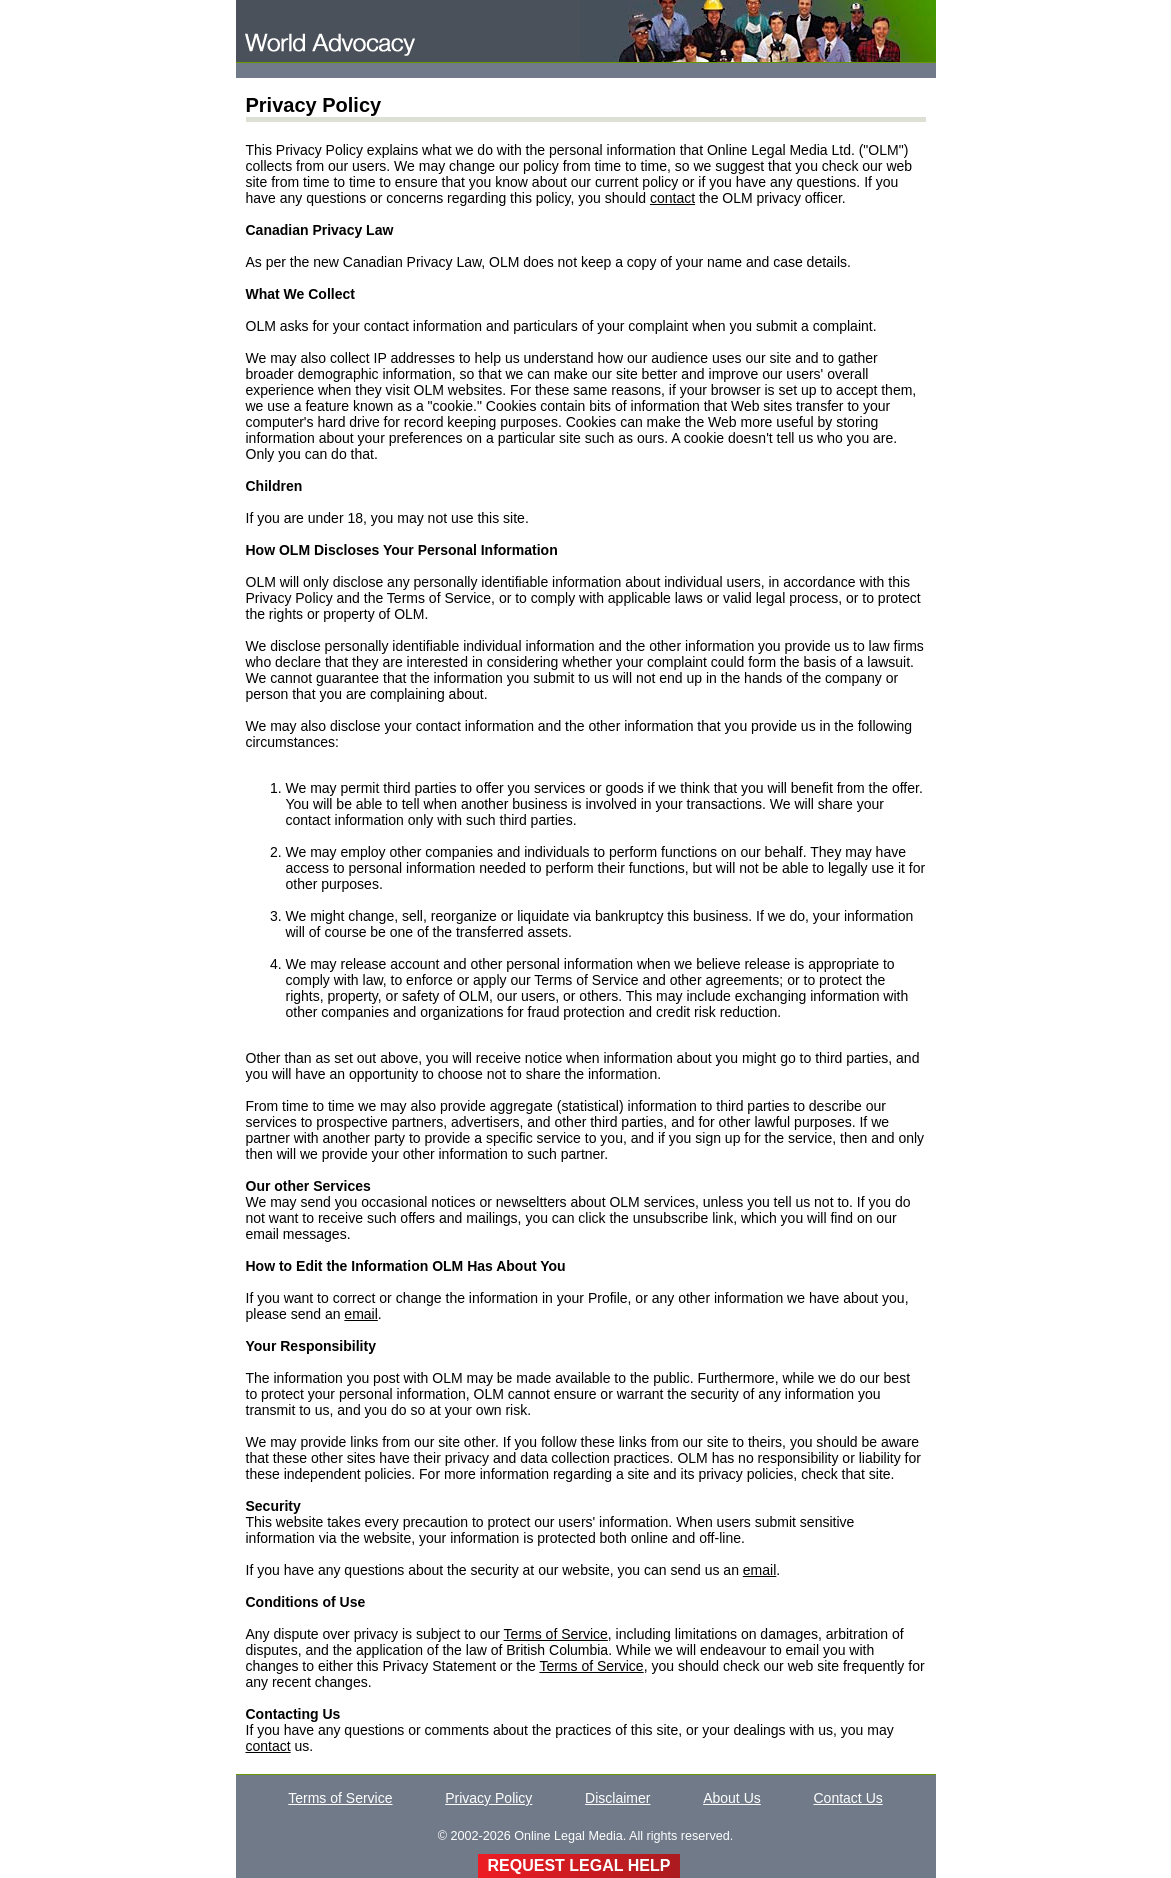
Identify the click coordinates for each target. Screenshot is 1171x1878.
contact (672, 198)
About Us (732, 1798)
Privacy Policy (488, 1798)
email (360, 1314)
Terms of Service (556, 1634)
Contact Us (848, 1798)
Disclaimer (617, 1798)
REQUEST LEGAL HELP (579, 1865)
